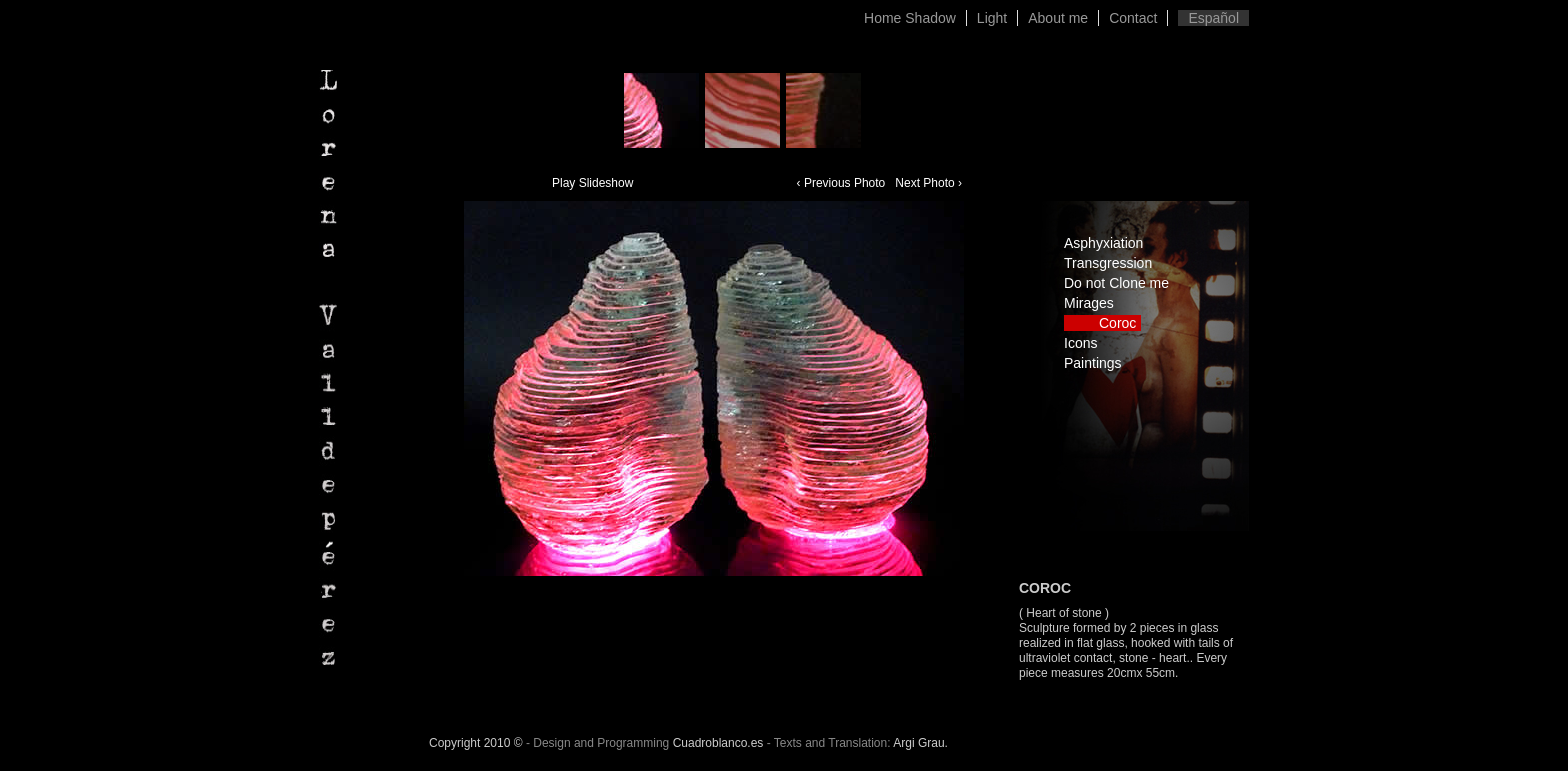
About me (1058, 18)
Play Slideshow (592, 183)
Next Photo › (928, 183)
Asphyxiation (1103, 243)
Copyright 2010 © (476, 743)
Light (992, 18)
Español (1213, 18)
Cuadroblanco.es (718, 743)
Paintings (1093, 363)
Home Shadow (910, 18)
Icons (1080, 343)
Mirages (1089, 303)
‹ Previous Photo (841, 183)
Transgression (1108, 263)
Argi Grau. (920, 743)
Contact (1133, 18)
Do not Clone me (1116, 283)
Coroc (1117, 323)
